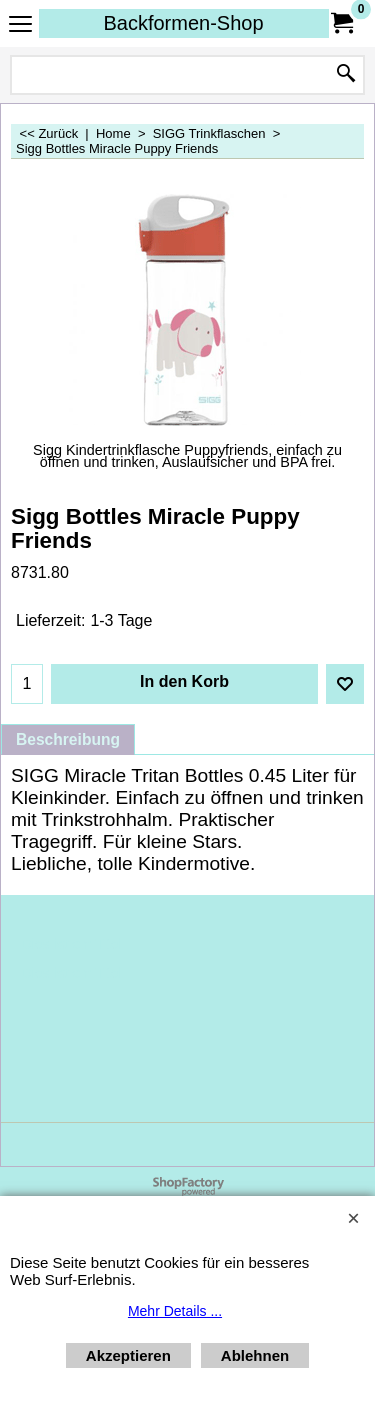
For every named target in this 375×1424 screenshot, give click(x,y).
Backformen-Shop (183, 23)
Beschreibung (68, 739)
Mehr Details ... (175, 1311)
